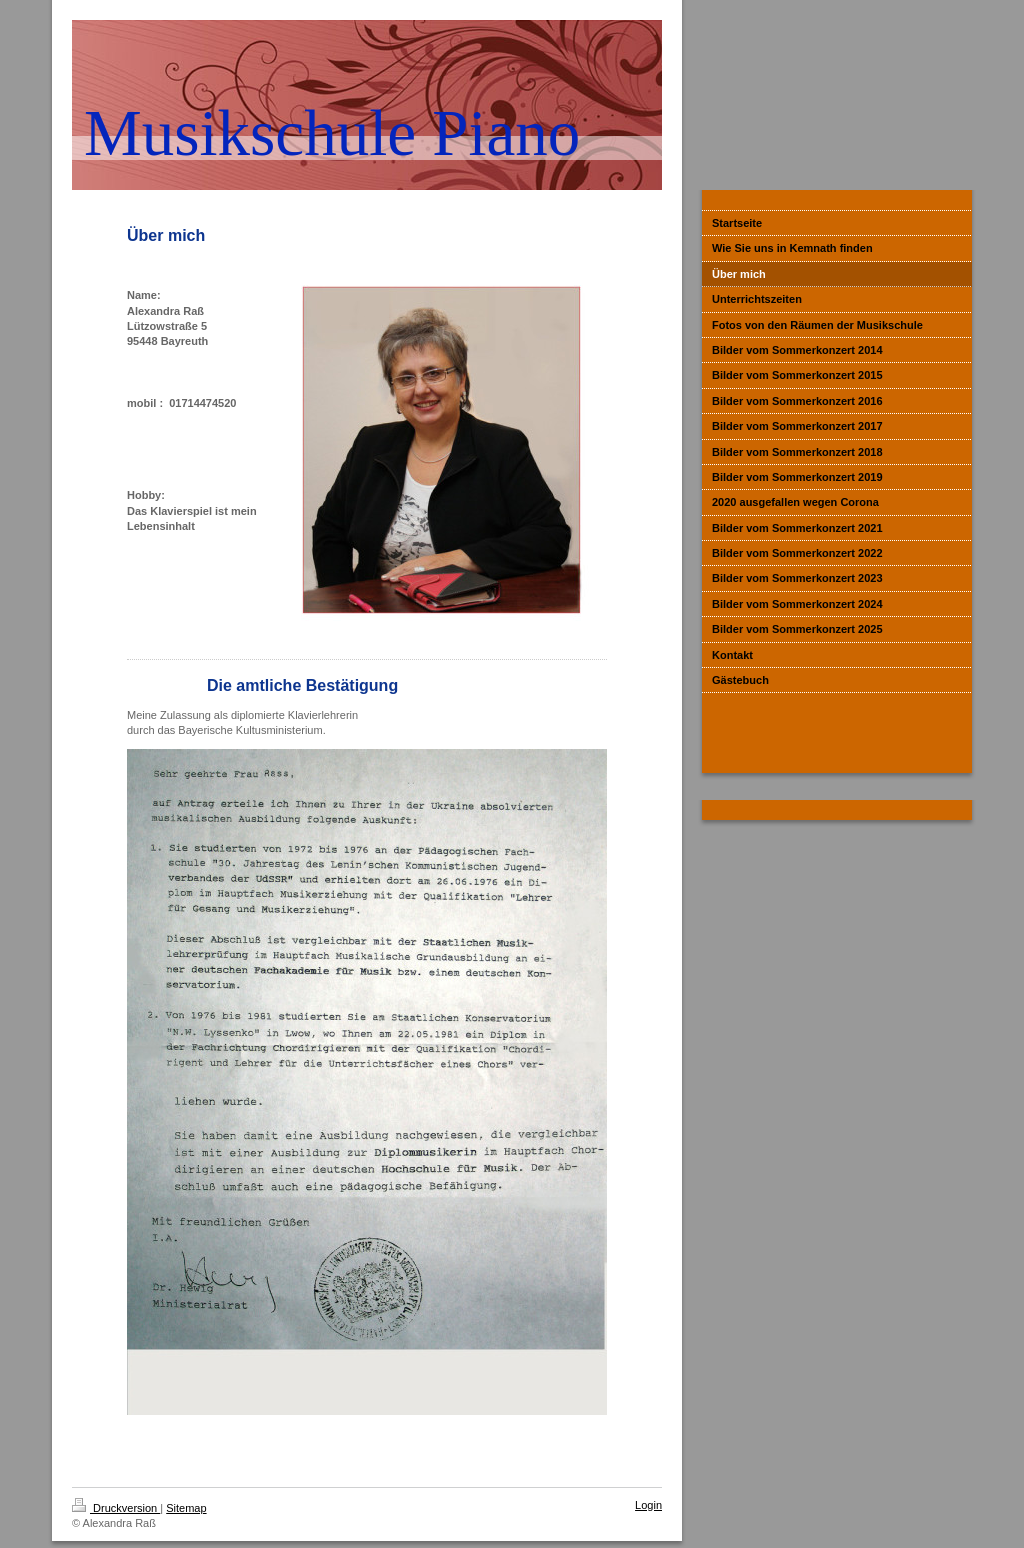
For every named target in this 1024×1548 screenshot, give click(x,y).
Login (648, 1505)
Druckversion (116, 1508)
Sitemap (186, 1508)
